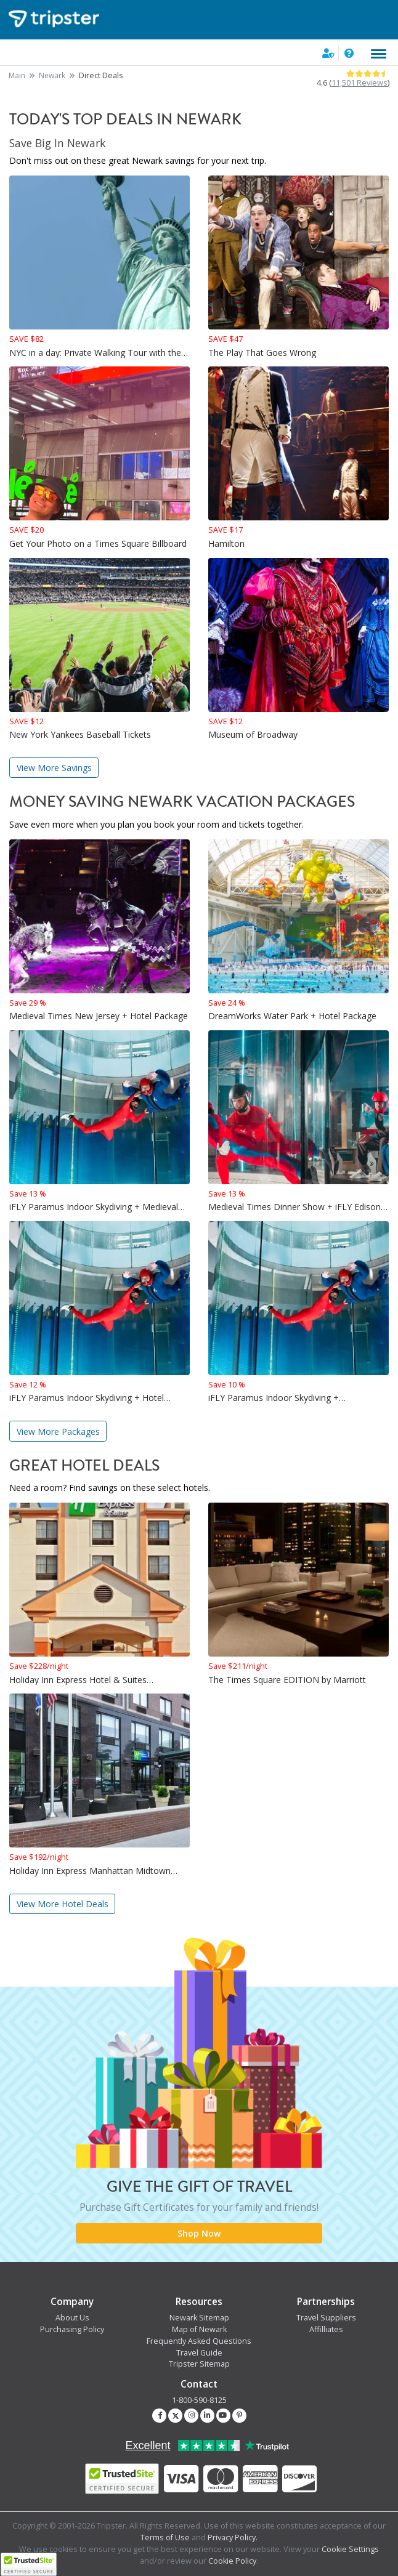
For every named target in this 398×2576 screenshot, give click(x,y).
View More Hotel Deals (62, 1904)
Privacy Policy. (233, 2537)
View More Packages (58, 1431)
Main (17, 75)
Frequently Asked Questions (199, 2341)
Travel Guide (199, 2353)
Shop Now (199, 2233)
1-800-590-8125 (199, 2400)
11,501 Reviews (359, 83)
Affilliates (326, 2329)
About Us (72, 2317)
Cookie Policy (232, 2561)
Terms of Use (165, 2537)
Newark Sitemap (199, 2317)
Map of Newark (199, 2329)
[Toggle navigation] (378, 53)
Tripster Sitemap (199, 2364)
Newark (52, 75)
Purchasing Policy (72, 2329)
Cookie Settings (350, 2549)
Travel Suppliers (326, 2317)
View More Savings (54, 767)
